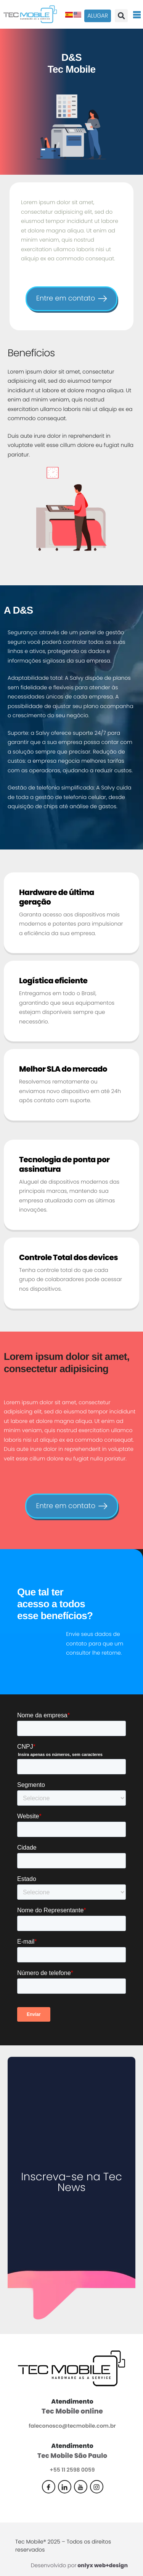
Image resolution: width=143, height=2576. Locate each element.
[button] (121, 15)
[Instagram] (96, 2486)
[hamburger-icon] (137, 14)
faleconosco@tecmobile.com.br (72, 2426)
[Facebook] (48, 2486)
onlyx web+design (102, 2565)
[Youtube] (80, 2486)
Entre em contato (71, 298)
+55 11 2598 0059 (72, 2470)
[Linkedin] (64, 2486)
